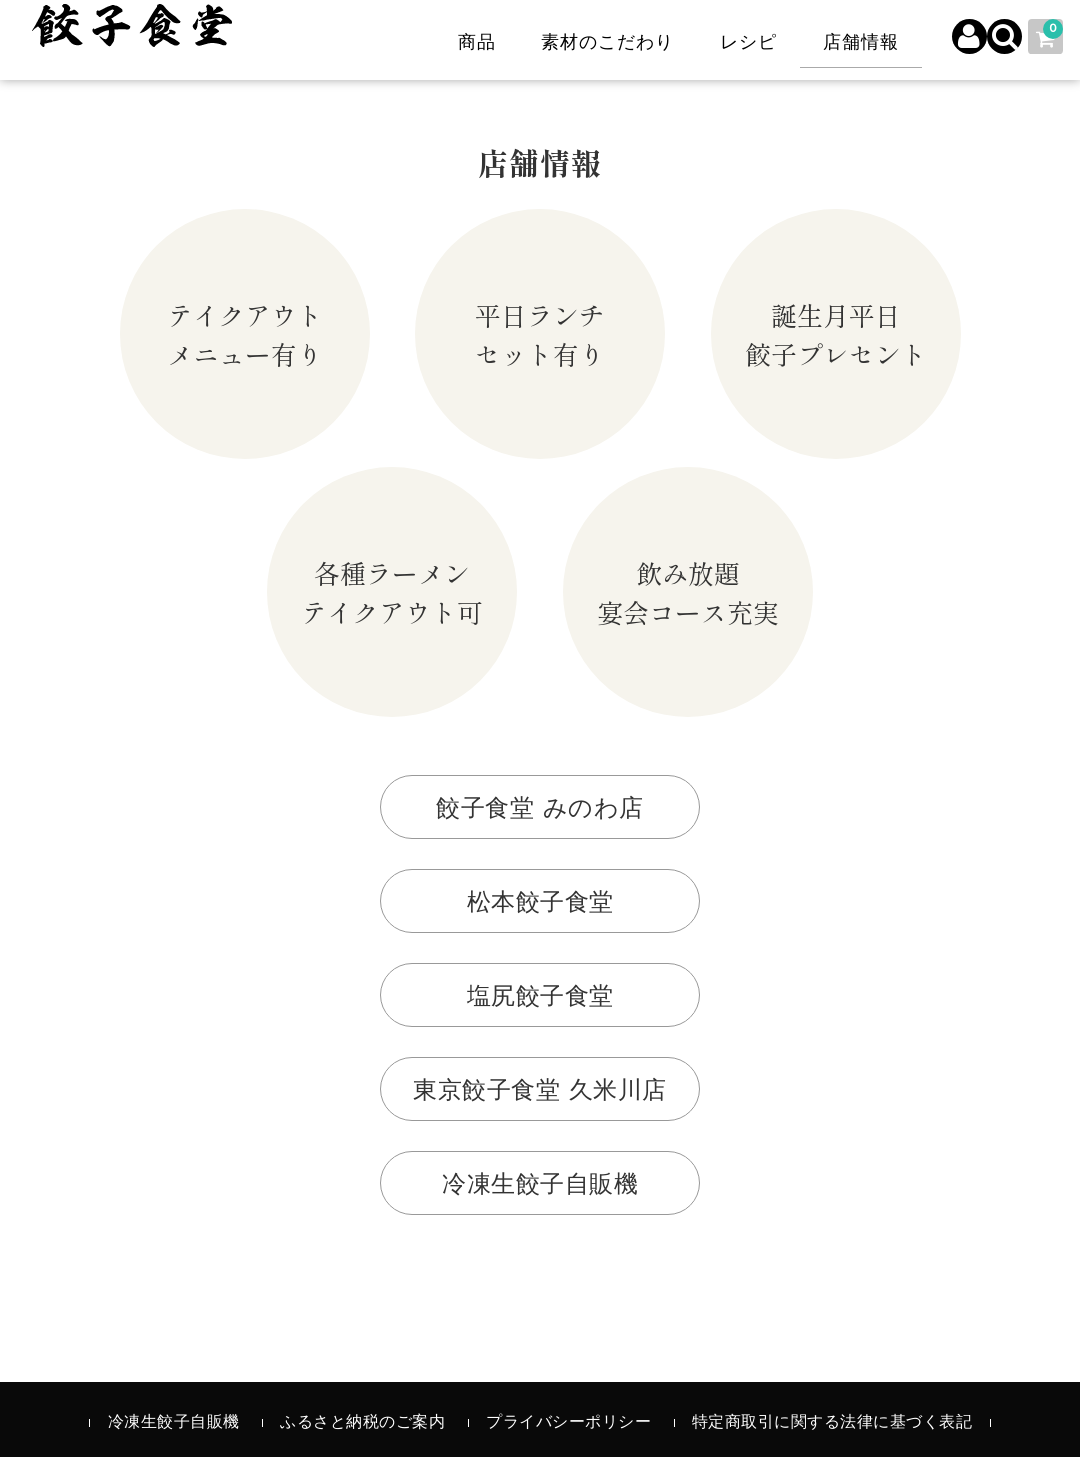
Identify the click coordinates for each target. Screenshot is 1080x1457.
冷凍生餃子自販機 (174, 1423)
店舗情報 (856, 43)
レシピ (743, 43)
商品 (472, 43)
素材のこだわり (602, 43)
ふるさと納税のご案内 (362, 1423)
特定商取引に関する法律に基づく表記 (832, 1423)
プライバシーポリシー (568, 1423)
